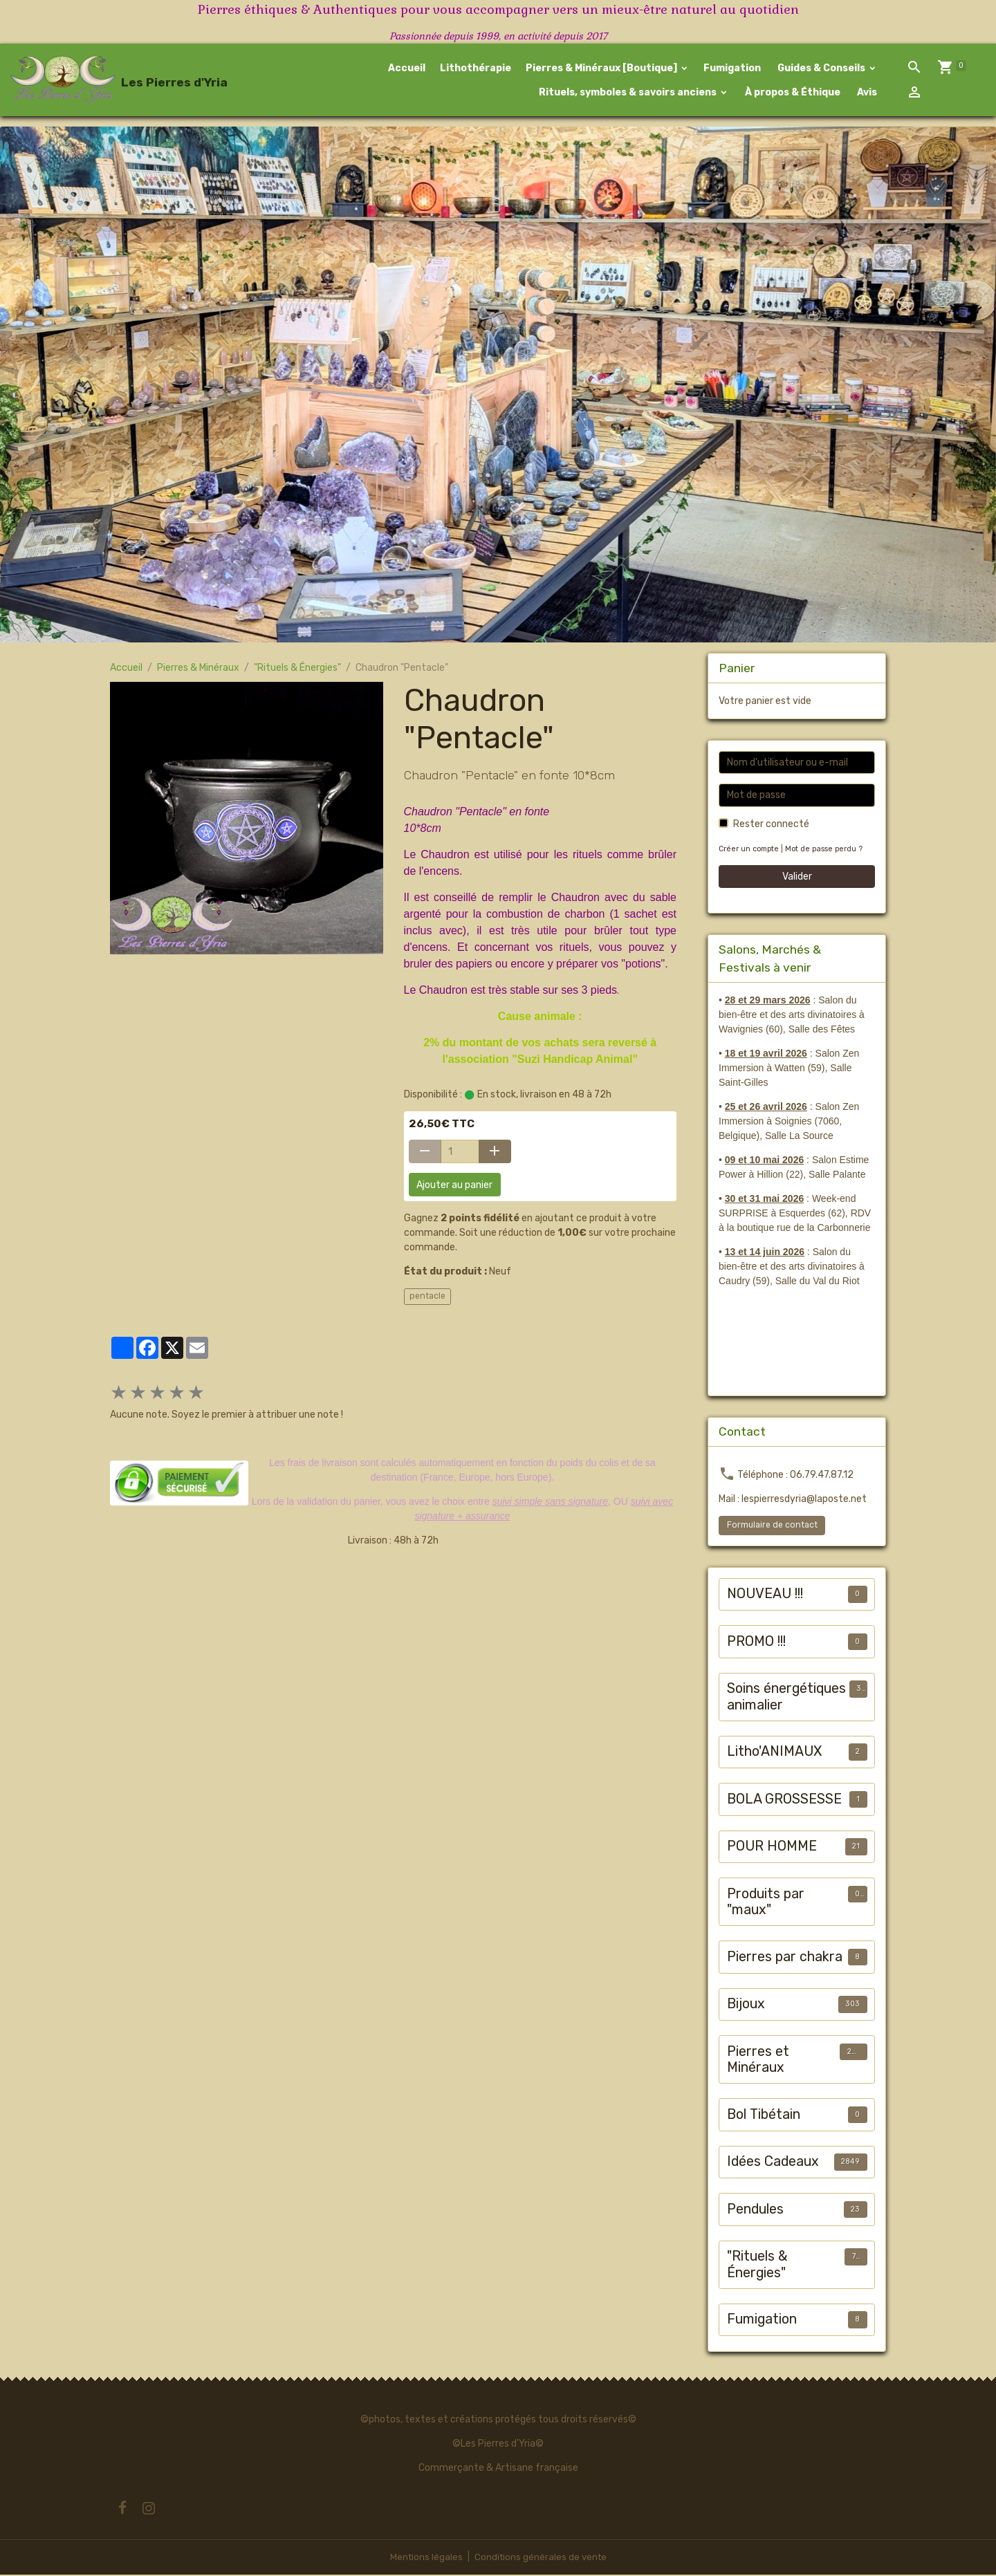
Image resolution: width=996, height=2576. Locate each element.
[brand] (99, 81)
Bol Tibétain (763, 2116)
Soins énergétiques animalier (786, 1699)
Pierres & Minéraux (198, 670)
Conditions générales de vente (541, 2558)
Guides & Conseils (821, 69)
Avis (866, 93)
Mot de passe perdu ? (828, 850)
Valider (797, 878)
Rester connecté (771, 826)
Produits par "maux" (765, 1904)
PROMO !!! (756, 1643)
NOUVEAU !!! (765, 1596)
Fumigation (732, 69)
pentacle (427, 1298)
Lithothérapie (475, 69)
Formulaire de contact (772, 1527)
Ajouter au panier (454, 1186)
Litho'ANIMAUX (774, 1753)
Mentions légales (424, 2558)
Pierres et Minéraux (758, 2062)
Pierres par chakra (784, 1959)
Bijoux (746, 2006)
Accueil (406, 69)
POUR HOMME (772, 1848)
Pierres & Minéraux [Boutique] (602, 69)
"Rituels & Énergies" (297, 670)
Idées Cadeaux (773, 2163)
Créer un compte (750, 850)
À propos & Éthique (791, 93)
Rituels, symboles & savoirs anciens (628, 93)
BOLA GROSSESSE (784, 1801)
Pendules (755, 2211)
